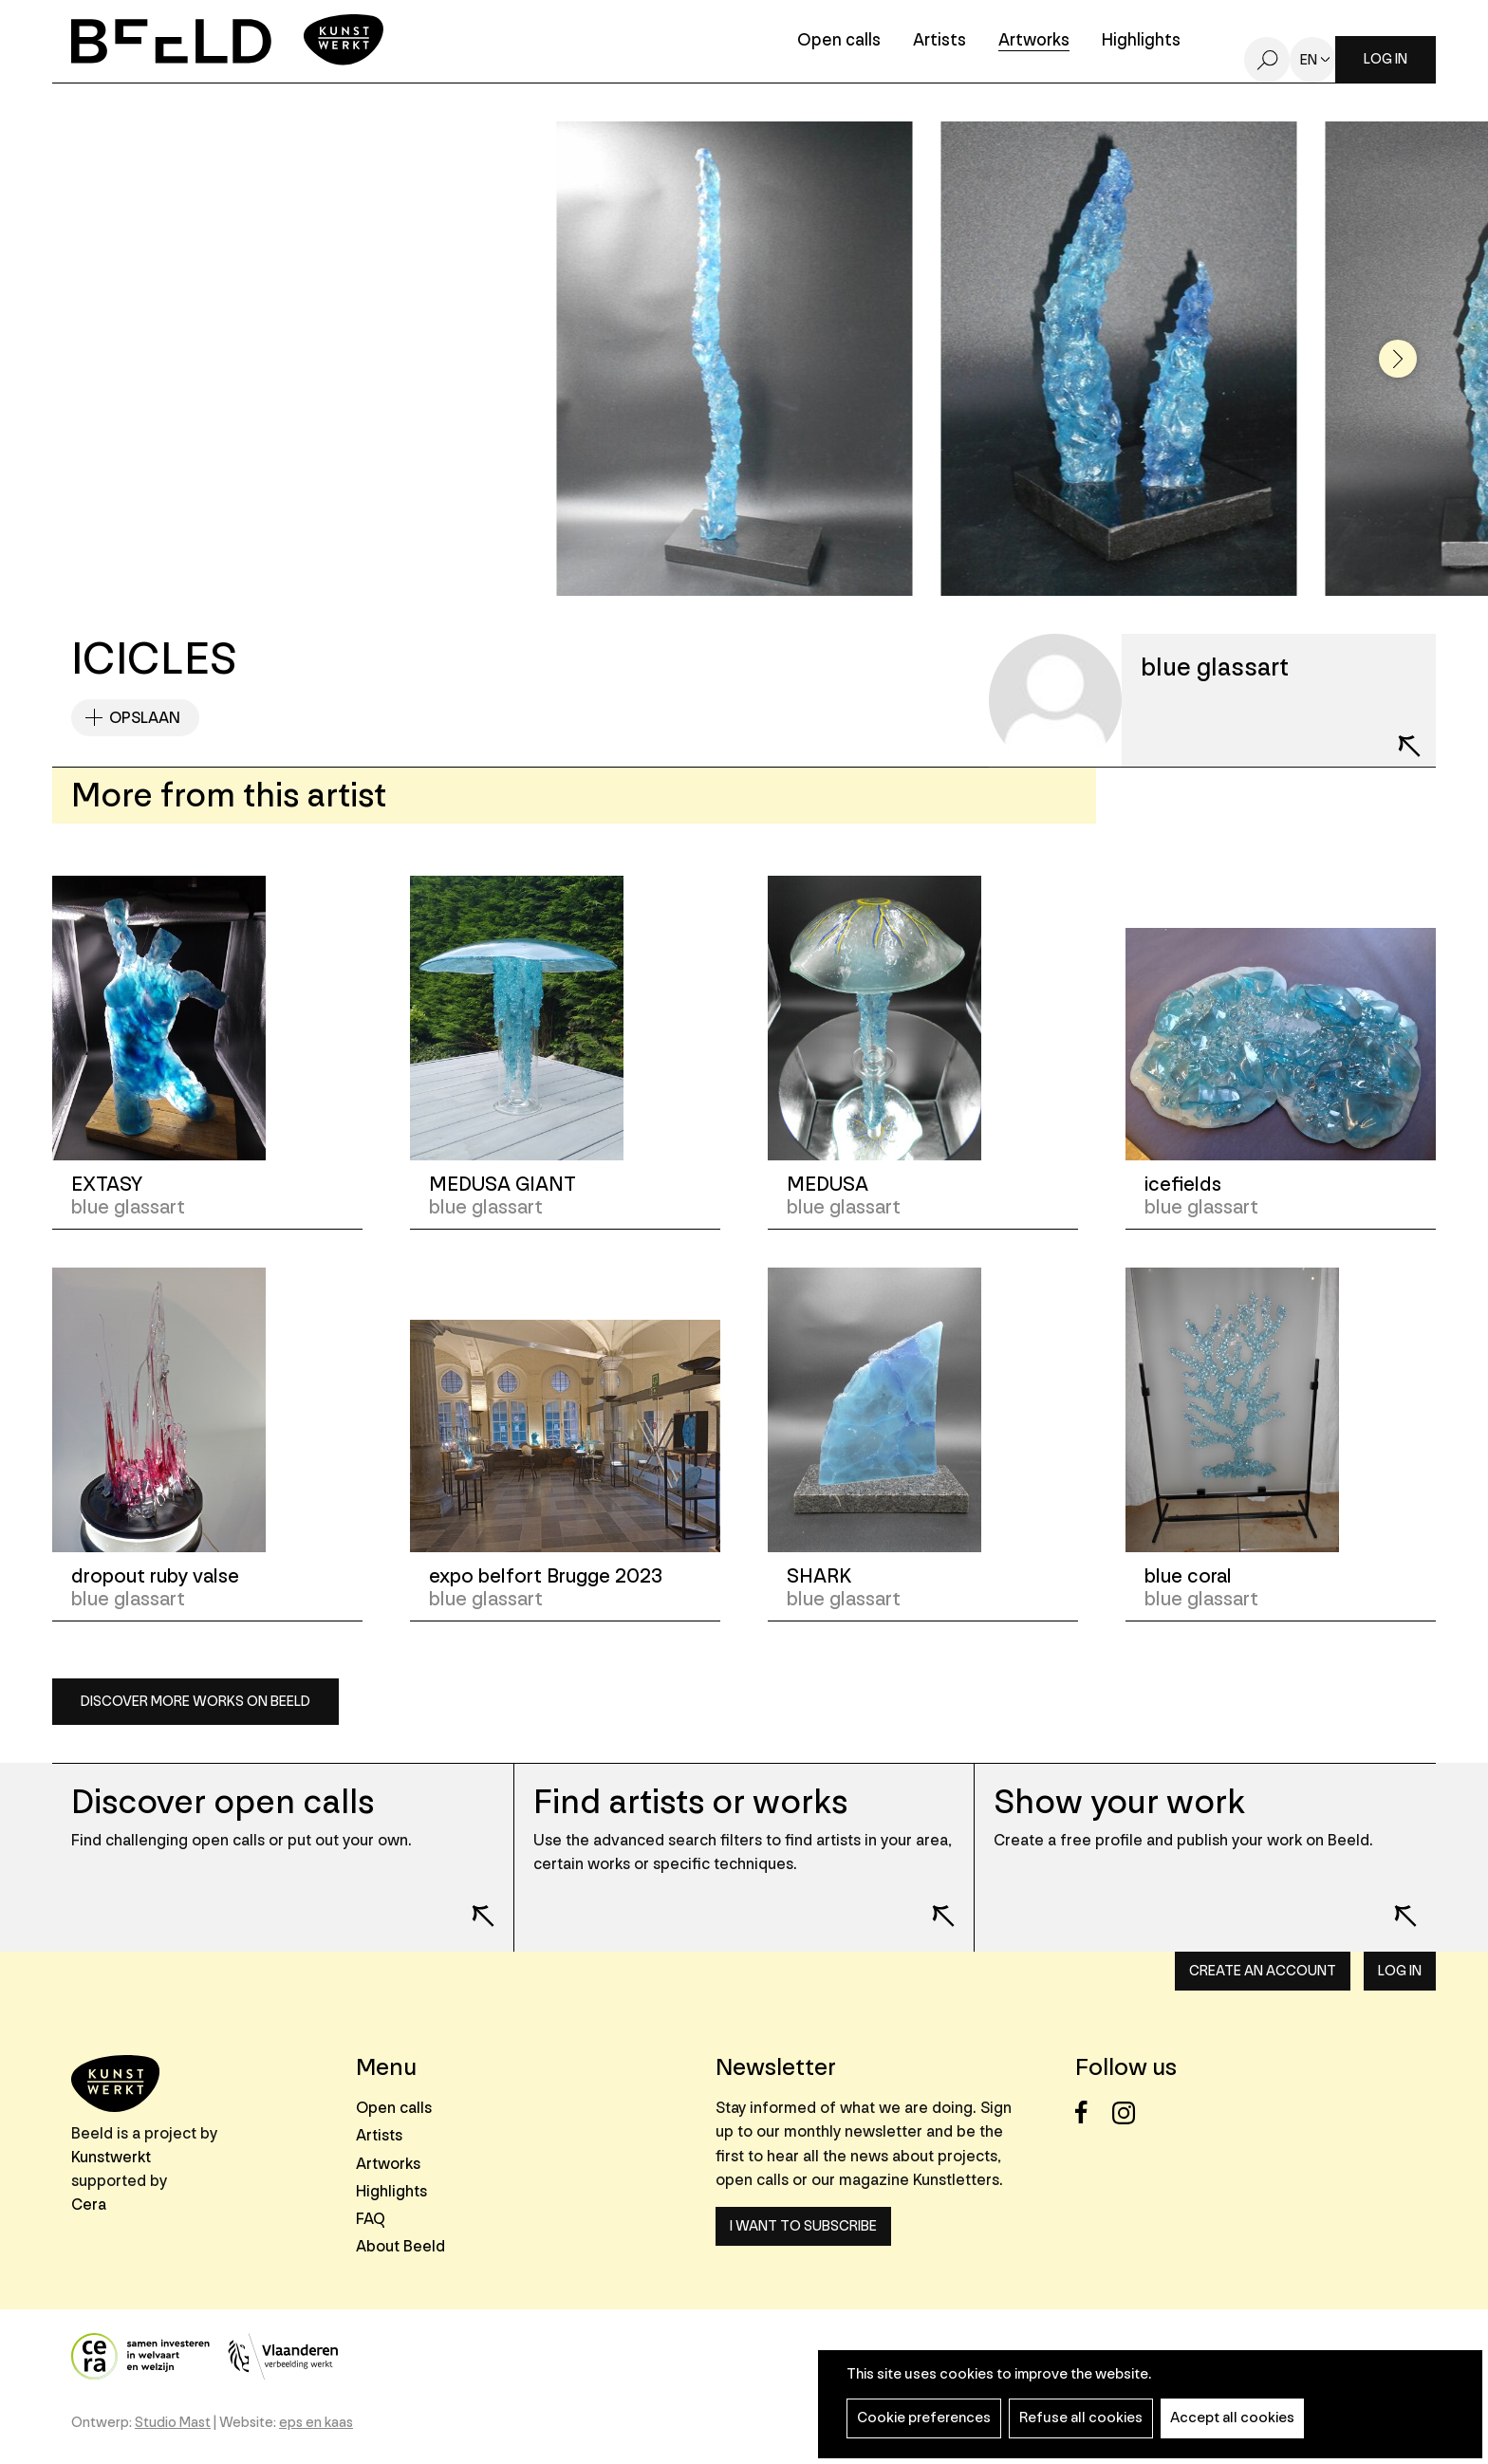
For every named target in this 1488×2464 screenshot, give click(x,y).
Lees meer (470, 1903)
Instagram (1128, 2112)
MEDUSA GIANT (502, 1184)
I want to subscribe (803, 2226)
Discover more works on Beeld (195, 1702)
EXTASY (106, 1184)
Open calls (839, 41)
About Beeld (400, 2246)
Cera (88, 2204)
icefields (1182, 1184)
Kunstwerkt (111, 2157)
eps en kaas (316, 2423)
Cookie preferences (924, 2418)
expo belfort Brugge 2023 (545, 1576)
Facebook (1091, 2112)
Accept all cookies (1232, 2418)
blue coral (1188, 1576)
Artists (939, 41)
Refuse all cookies (1081, 2418)
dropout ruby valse (155, 1576)
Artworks (1034, 41)
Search (1267, 60)
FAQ (370, 2219)
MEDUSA (827, 1184)
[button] (1398, 359)
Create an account (1262, 1971)
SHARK (819, 1576)
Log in (1385, 59)
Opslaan (144, 718)
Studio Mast (173, 2423)
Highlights (1141, 41)
